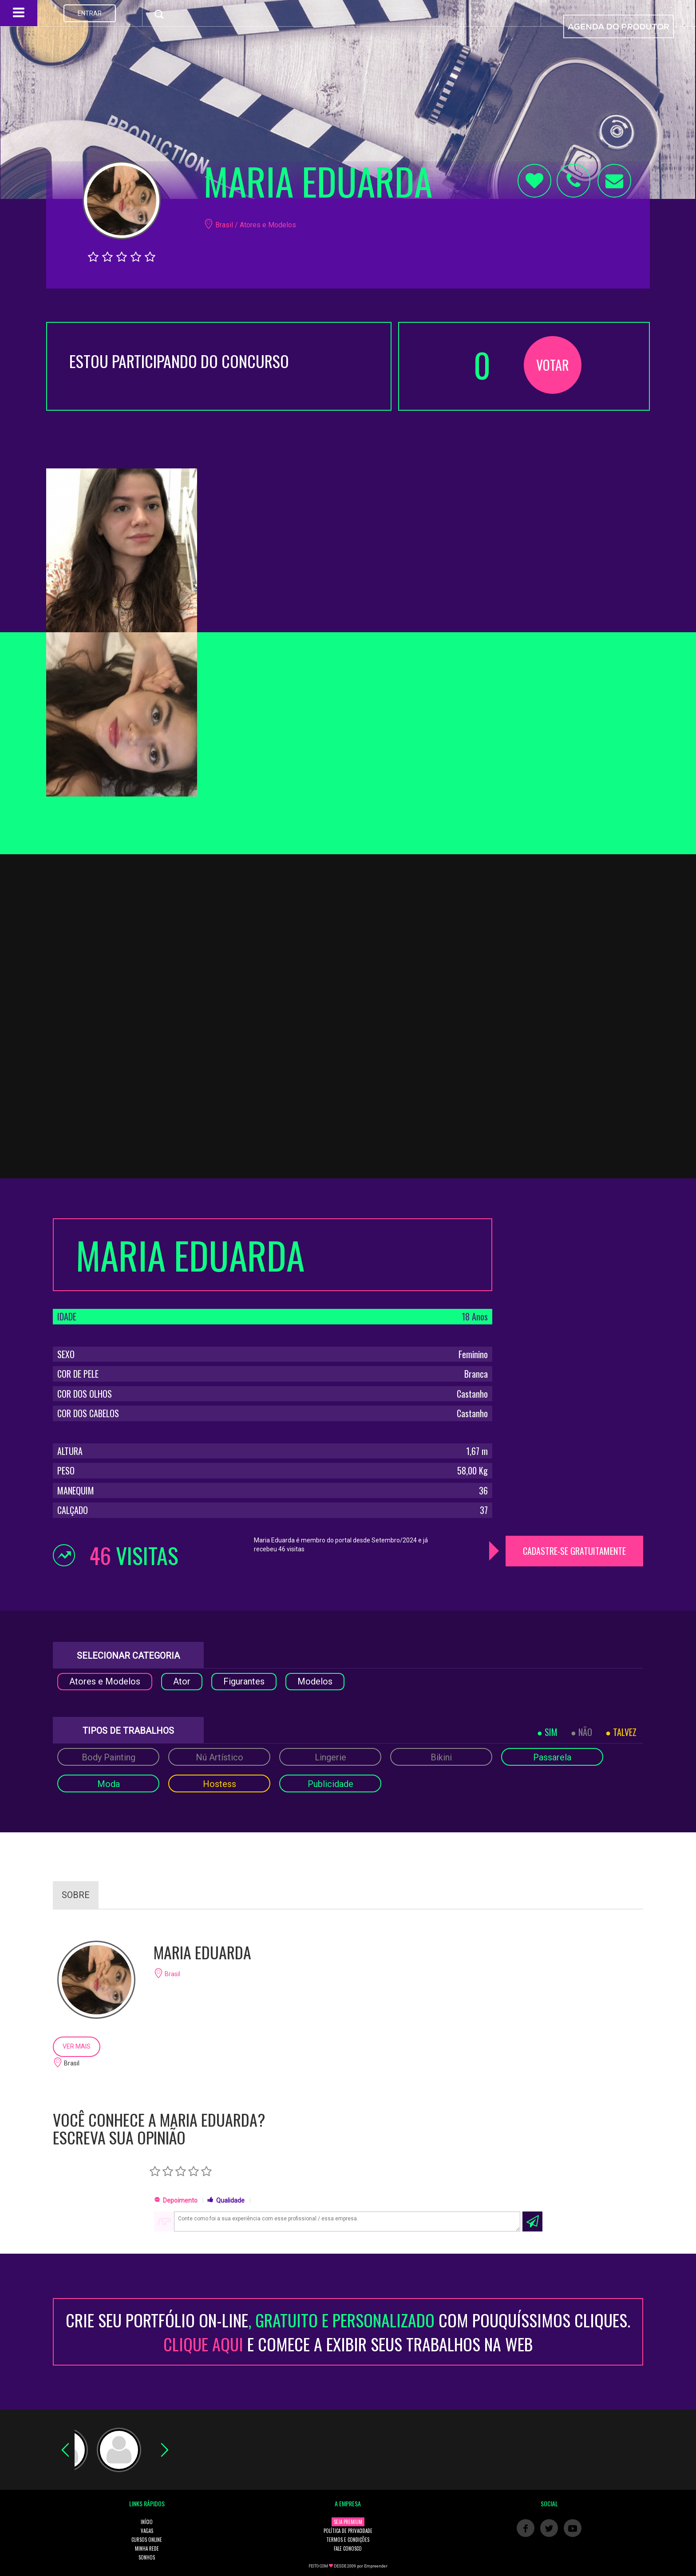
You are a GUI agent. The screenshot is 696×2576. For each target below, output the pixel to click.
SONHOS (146, 2557)
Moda (108, 1784)
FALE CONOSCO (348, 2548)
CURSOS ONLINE (146, 2539)
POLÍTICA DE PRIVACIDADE (348, 2530)
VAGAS (147, 2530)
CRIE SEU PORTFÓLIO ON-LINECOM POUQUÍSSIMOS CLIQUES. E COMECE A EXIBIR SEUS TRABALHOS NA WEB (348, 2331)
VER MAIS (77, 2046)
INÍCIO (147, 2521)
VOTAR (552, 365)
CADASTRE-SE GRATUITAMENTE (574, 1550)
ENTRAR (90, 13)
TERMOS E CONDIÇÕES (347, 2539)
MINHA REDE (147, 2548)
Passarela (552, 1757)
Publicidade (330, 1784)
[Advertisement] (574, 1273)
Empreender (376, 2566)
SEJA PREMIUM (348, 2521)
